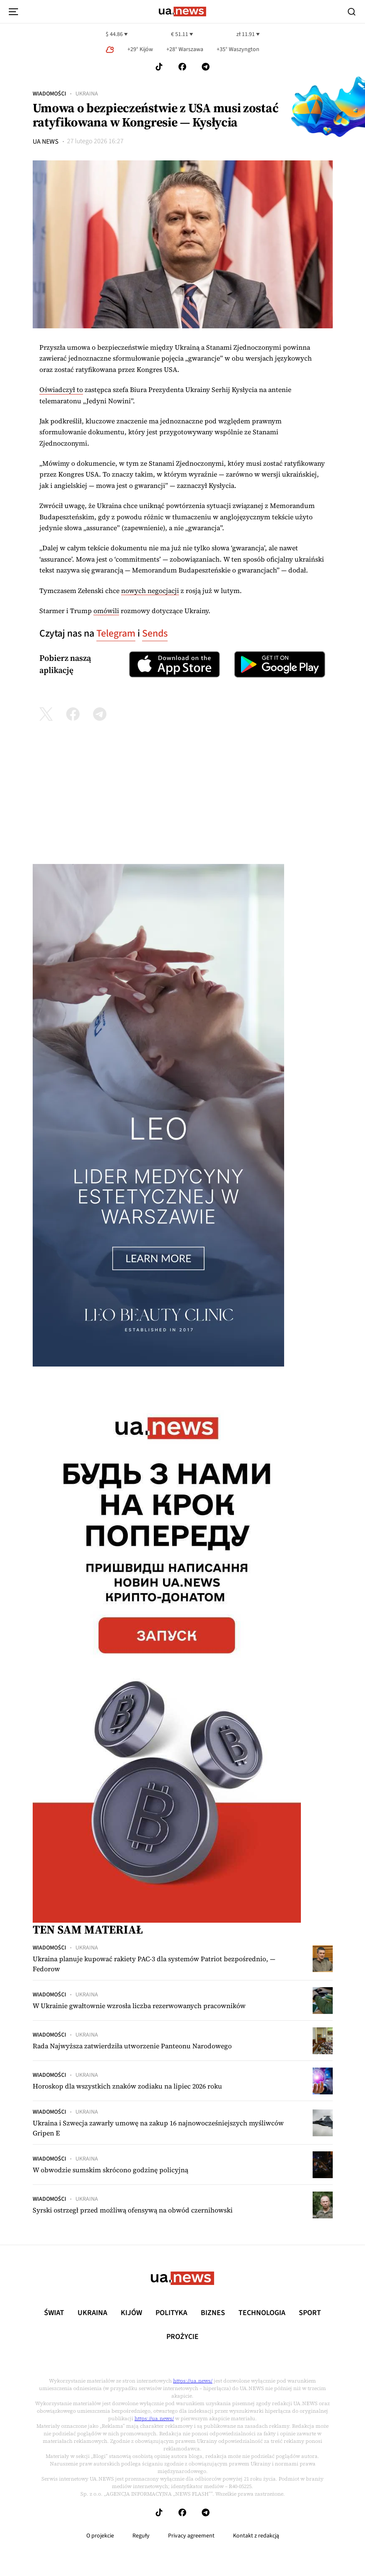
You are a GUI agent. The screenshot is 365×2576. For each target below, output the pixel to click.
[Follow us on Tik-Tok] (159, 67)
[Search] (352, 12)
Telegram (115, 633)
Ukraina (86, 94)
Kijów (131, 2313)
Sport (310, 2313)
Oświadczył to (61, 389)
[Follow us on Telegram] (206, 67)
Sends (155, 633)
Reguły (141, 2536)
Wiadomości (49, 94)
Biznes (213, 2313)
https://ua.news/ (192, 2380)
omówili (106, 610)
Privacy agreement (191, 2536)
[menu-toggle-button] (13, 12)
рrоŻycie (182, 2337)
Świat (54, 2313)
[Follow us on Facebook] (182, 67)
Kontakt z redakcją (256, 2536)
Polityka (171, 2313)
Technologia (261, 2313)
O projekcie (100, 2536)
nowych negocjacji (150, 590)
